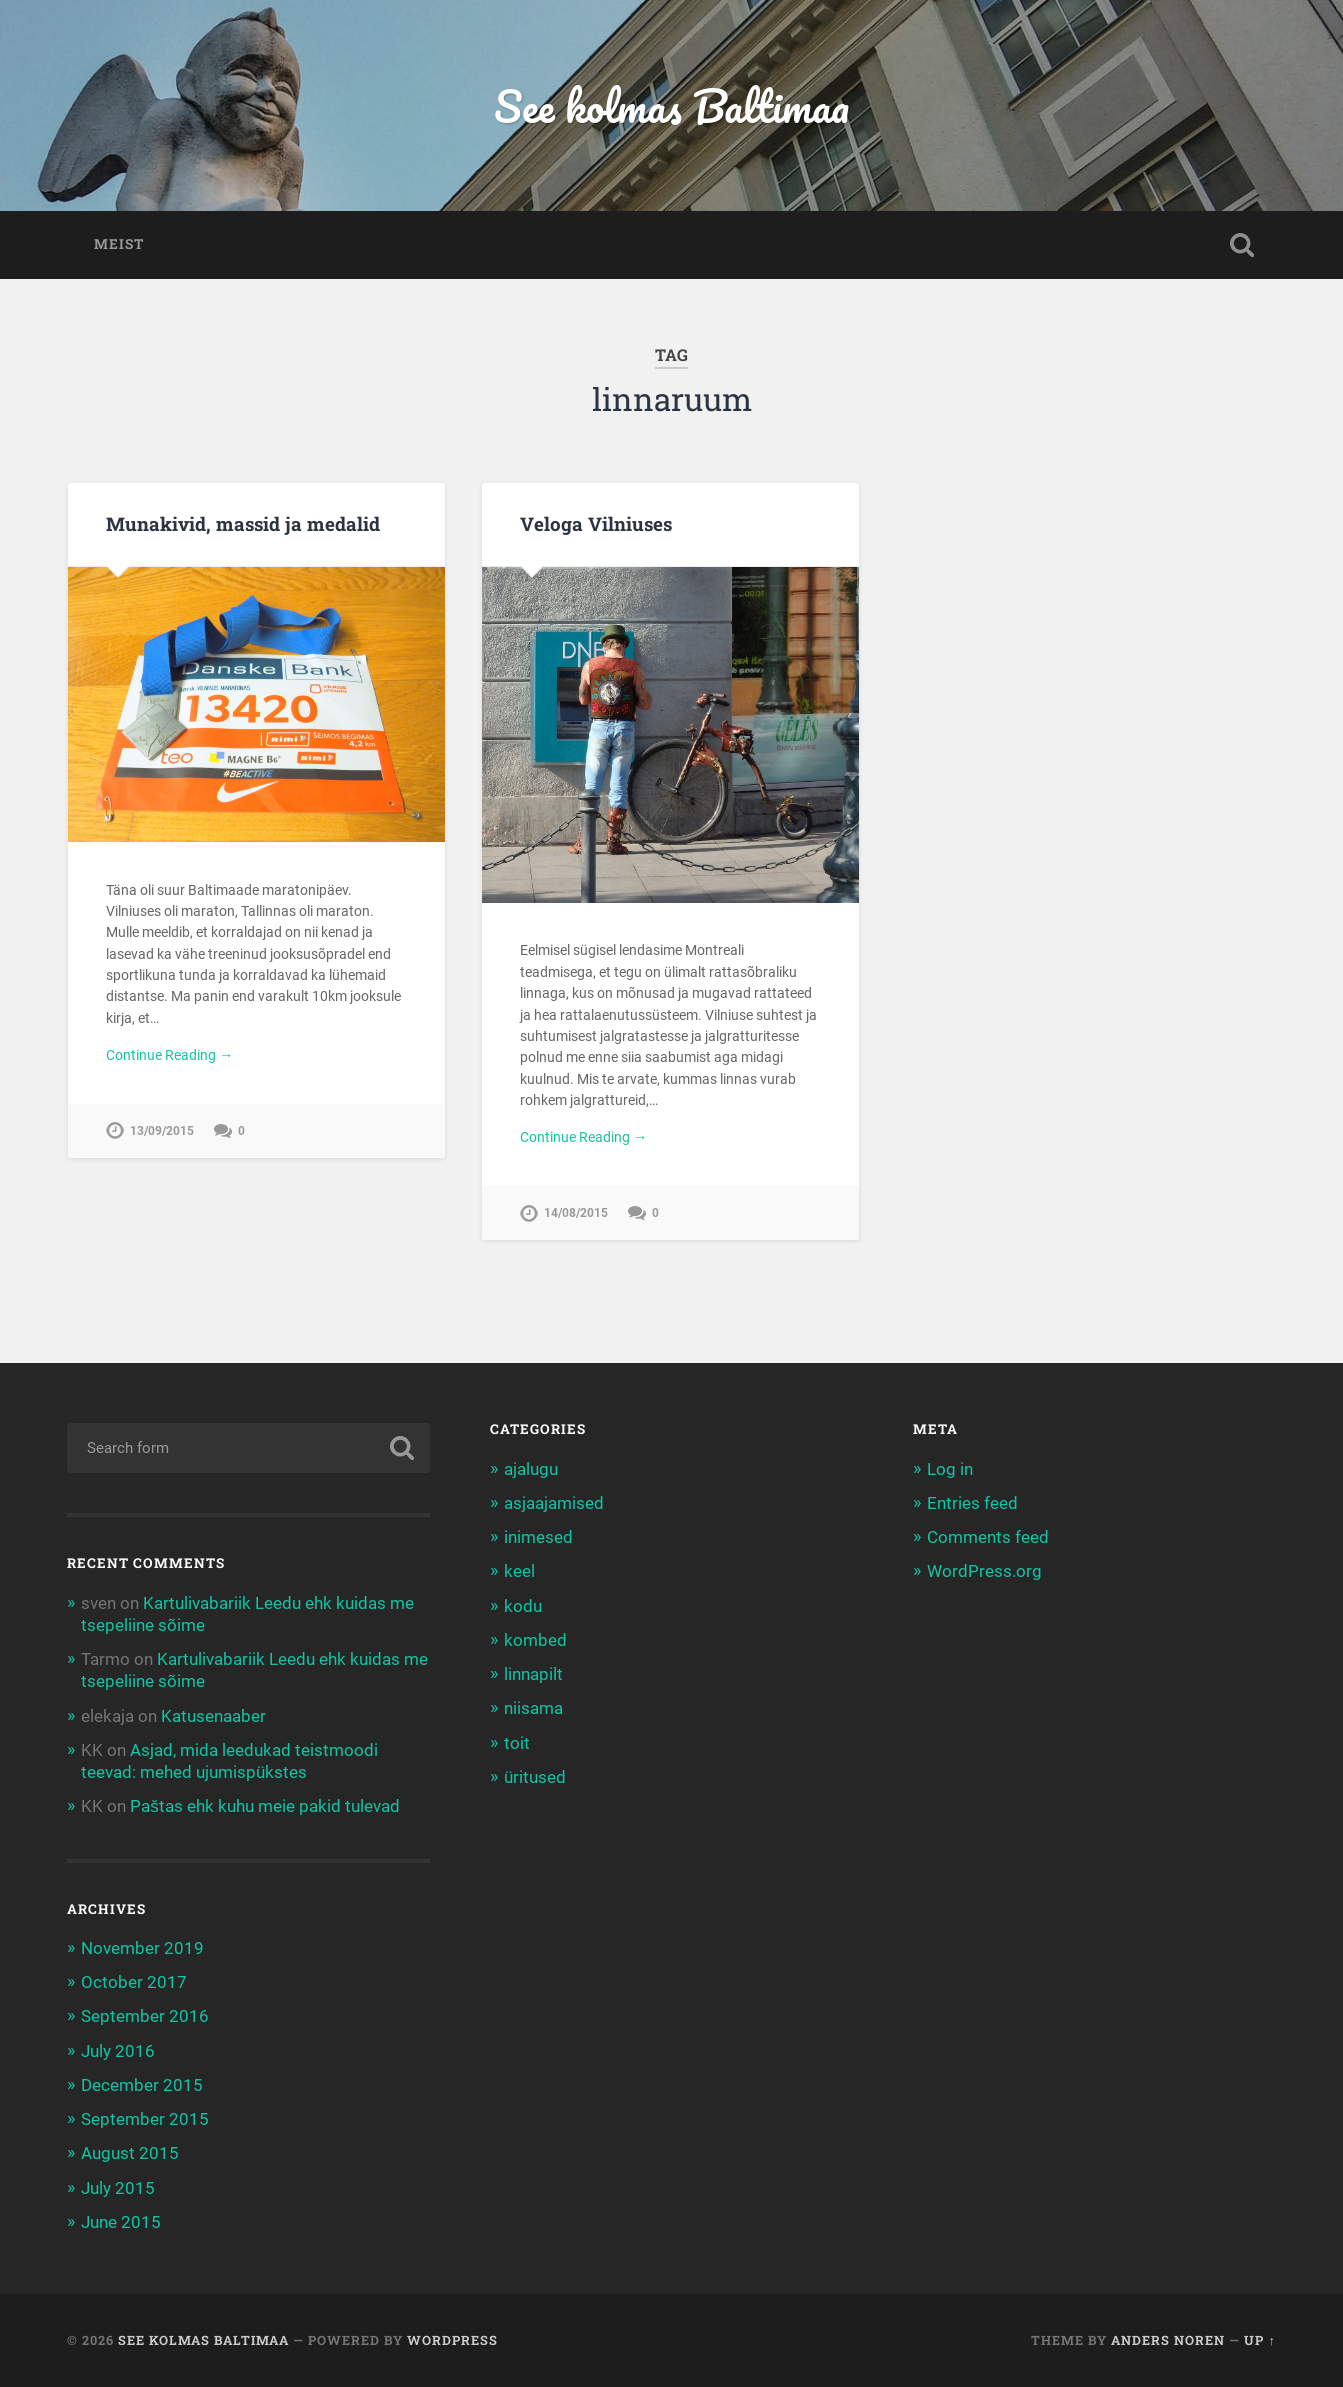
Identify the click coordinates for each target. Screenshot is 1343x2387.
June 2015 (121, 2222)
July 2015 (118, 2188)
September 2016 (145, 2016)
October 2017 (134, 1982)
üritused (535, 1777)
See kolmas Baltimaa (671, 105)
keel (519, 1571)
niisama (533, 1708)
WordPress (452, 2340)
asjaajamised (554, 1503)
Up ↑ (1259, 2340)
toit (517, 1743)
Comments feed (988, 1537)
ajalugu (531, 1469)
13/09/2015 (162, 1131)
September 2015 (145, 2119)
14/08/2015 (576, 1213)
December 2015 (142, 2085)
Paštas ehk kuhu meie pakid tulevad (265, 1806)
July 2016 (118, 2051)
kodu (523, 1606)
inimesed (538, 1537)
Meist (119, 244)
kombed (535, 1640)
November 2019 (142, 1948)
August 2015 (130, 2153)
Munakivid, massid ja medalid (243, 523)
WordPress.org (984, 1571)
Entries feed (972, 1503)
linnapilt (533, 1674)
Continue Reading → (169, 1055)
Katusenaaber (213, 1716)
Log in (950, 1469)
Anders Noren (1168, 2340)
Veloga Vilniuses (596, 523)
